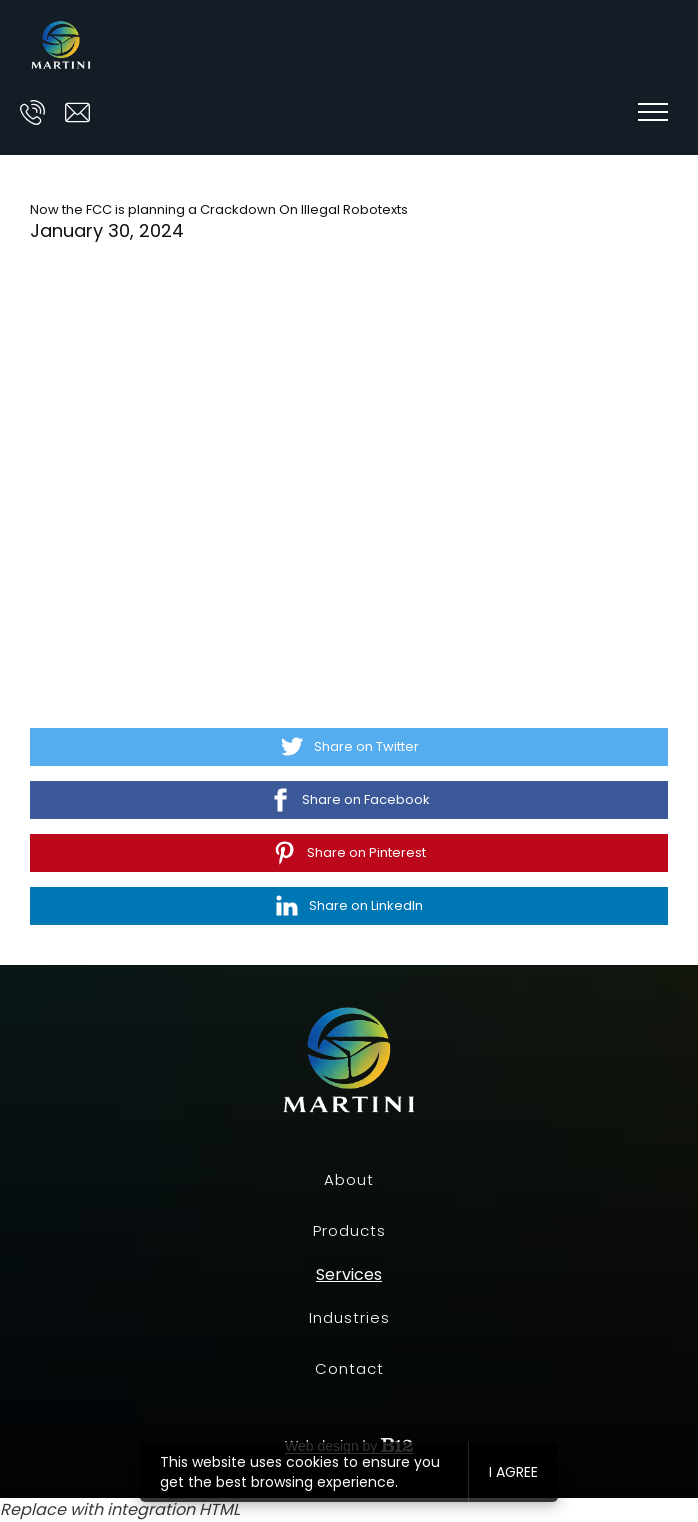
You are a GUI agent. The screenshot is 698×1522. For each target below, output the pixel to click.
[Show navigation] (653, 112)
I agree (513, 1472)
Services (349, 1275)
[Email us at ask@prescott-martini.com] (77, 112)
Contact (349, 1368)
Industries (349, 1317)
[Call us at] (32, 112)
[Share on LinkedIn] (349, 906)
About (349, 1179)
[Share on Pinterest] (349, 853)
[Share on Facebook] (349, 800)
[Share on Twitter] (349, 747)
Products (349, 1230)
